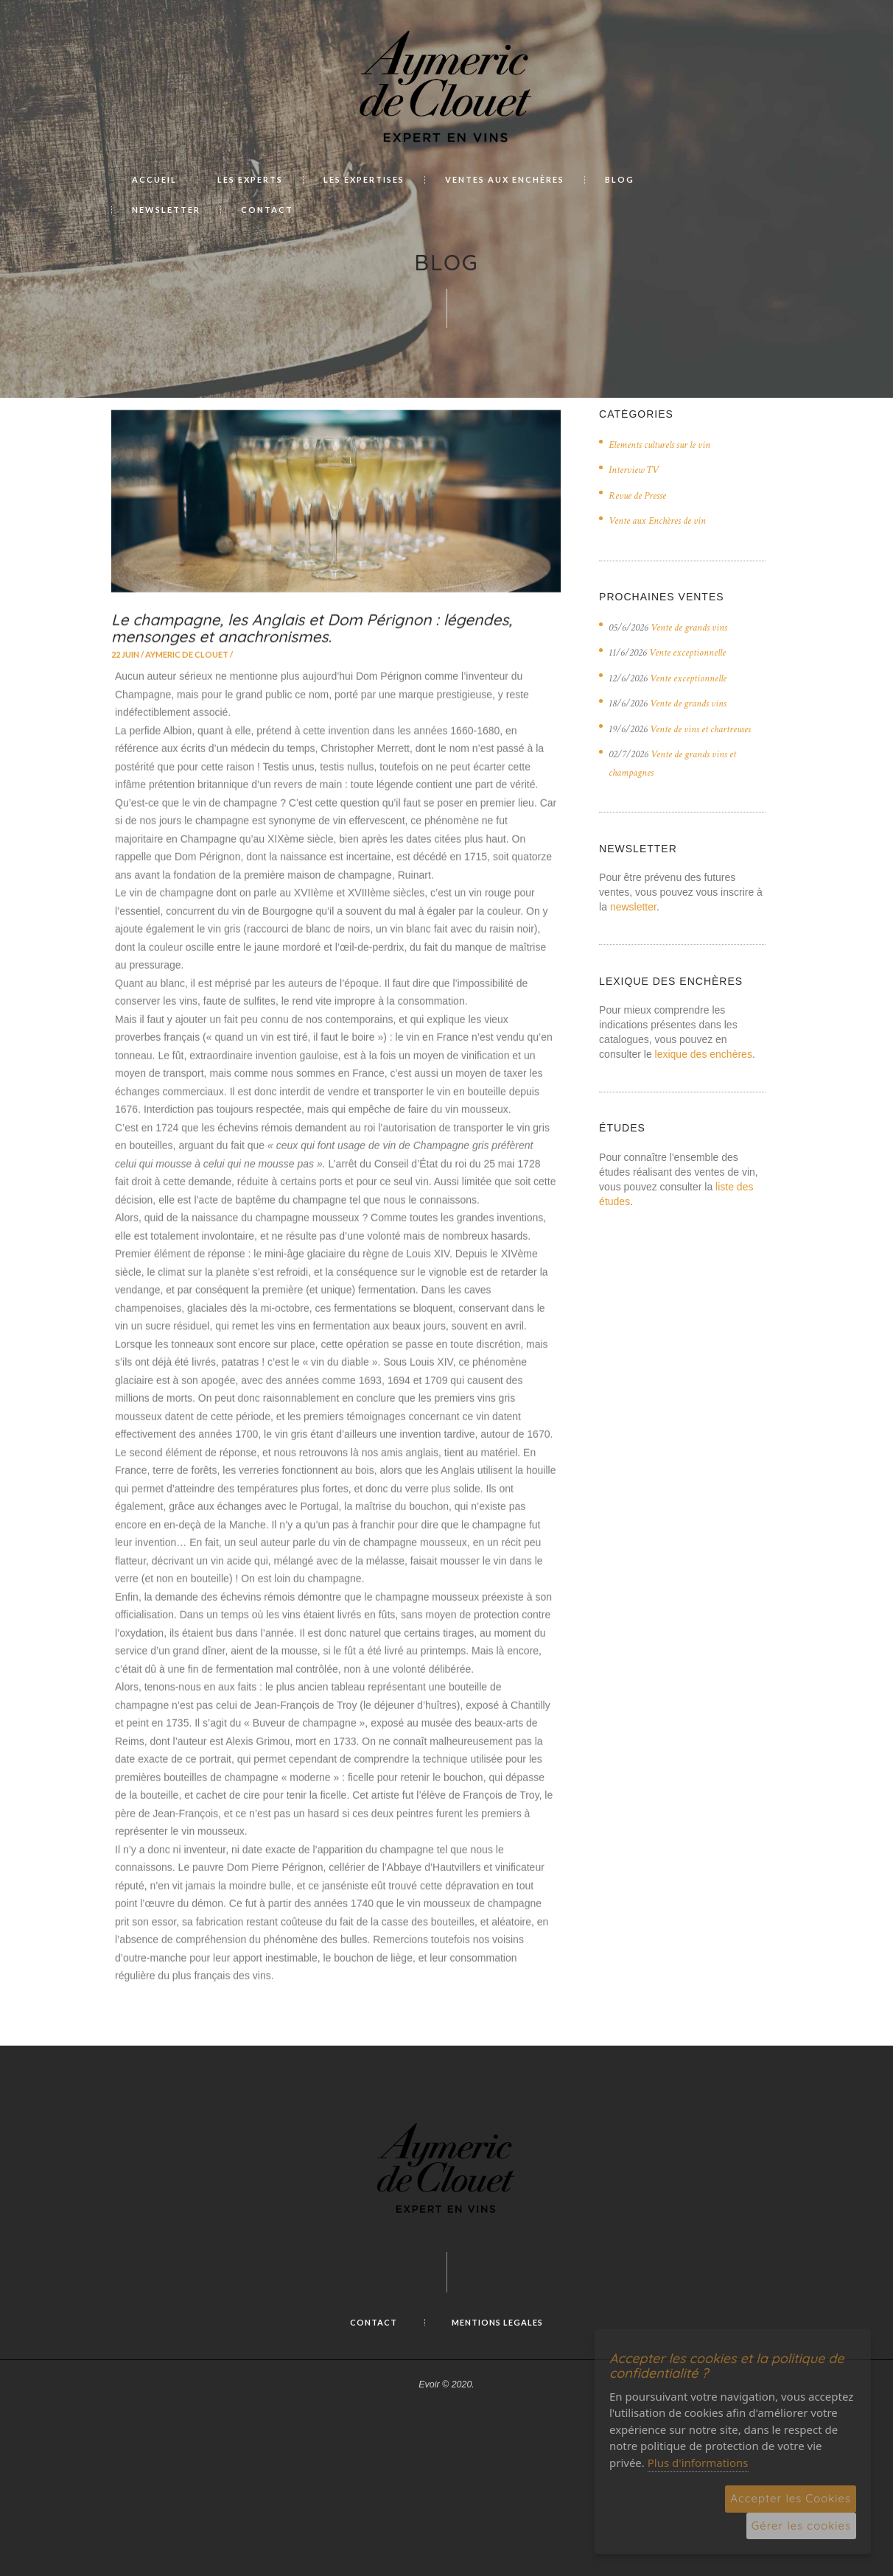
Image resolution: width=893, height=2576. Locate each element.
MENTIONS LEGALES (497, 2322)
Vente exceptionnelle (687, 652)
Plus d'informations (698, 2462)
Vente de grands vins (689, 627)
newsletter (633, 907)
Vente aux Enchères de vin (657, 520)
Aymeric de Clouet (186, 698)
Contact (373, 2322)
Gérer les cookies (801, 2526)
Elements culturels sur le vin (659, 445)
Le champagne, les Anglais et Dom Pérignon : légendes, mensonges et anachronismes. (311, 672)
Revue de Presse (637, 495)
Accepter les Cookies (790, 2498)
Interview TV (634, 470)
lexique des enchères (703, 1054)
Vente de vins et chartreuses (700, 729)
